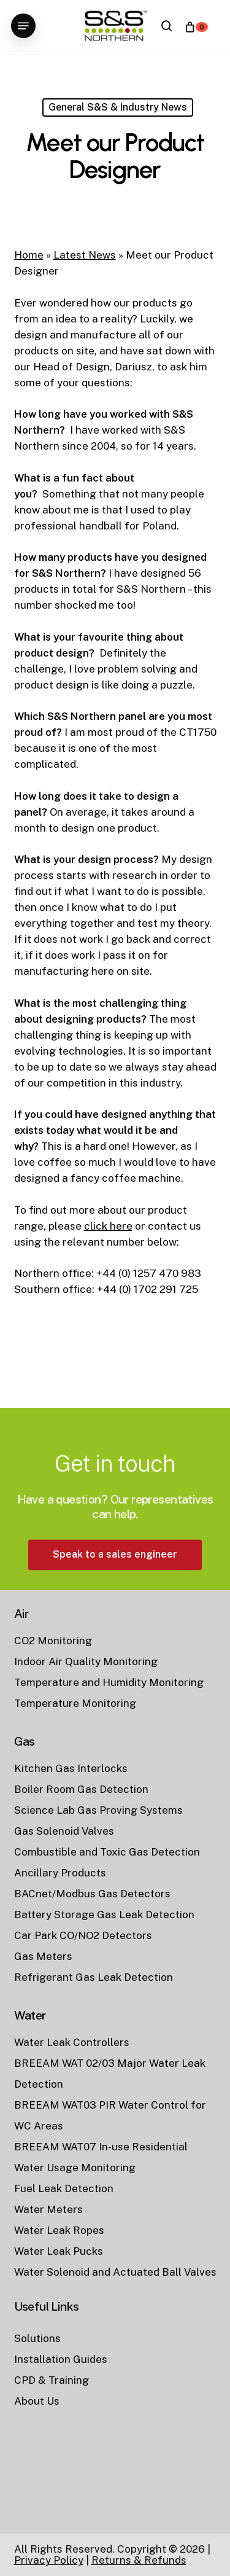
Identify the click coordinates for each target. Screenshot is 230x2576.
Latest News (84, 255)
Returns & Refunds (138, 2560)
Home (29, 255)
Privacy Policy (48, 2560)
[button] (23, 26)
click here (108, 1226)
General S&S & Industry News (117, 107)
